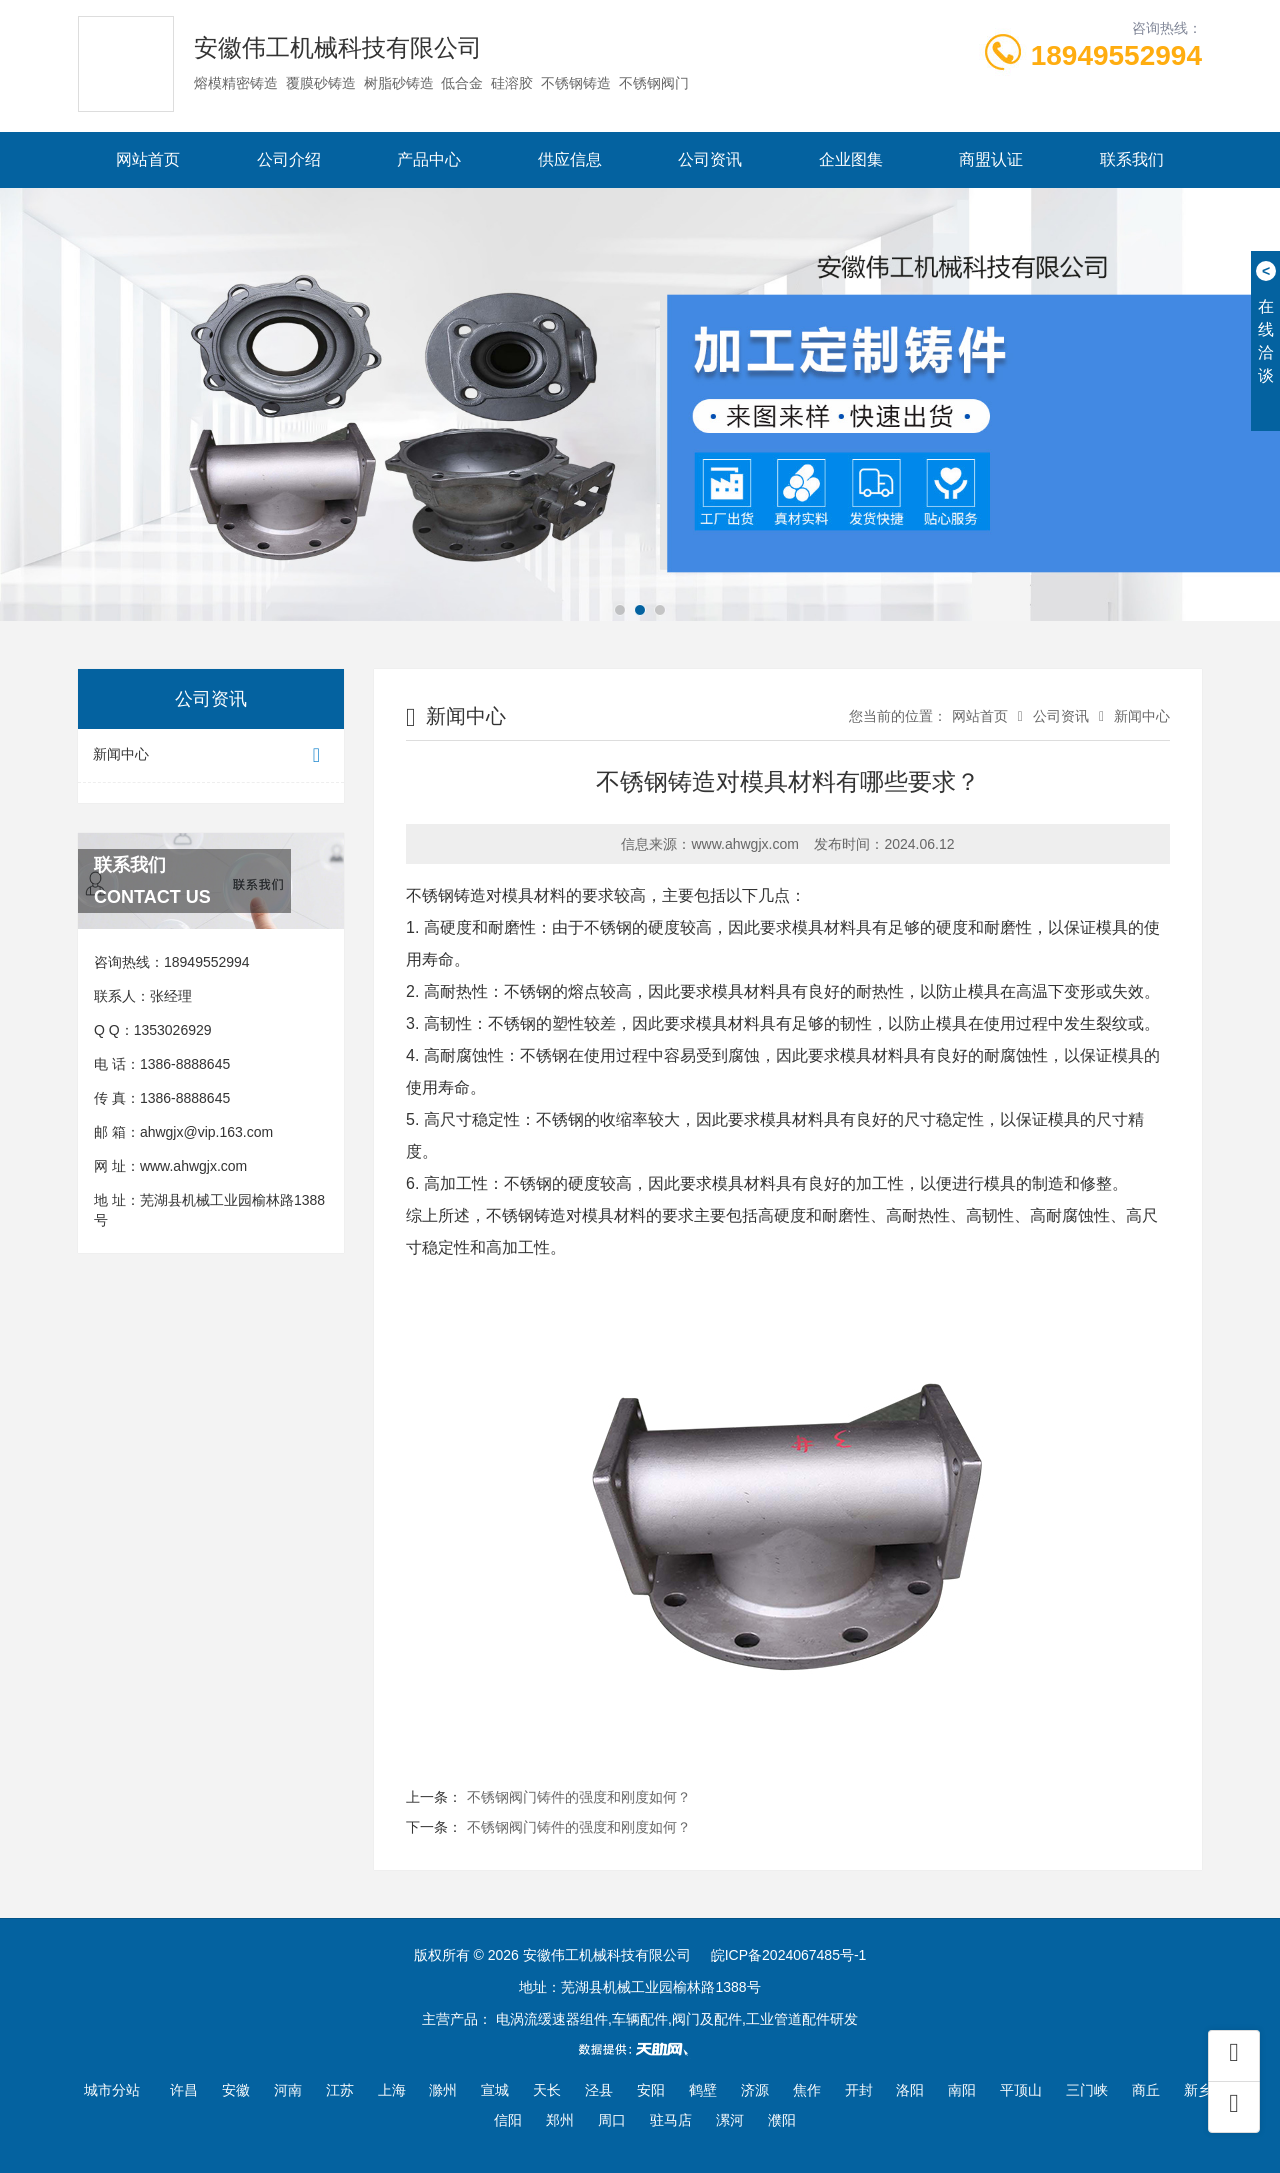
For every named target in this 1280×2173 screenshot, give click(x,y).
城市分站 (112, 2090)
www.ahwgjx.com (193, 1166)
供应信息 (570, 159)
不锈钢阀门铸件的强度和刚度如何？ (579, 1797)
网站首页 (148, 159)
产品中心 (429, 159)
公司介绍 (289, 159)
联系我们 (1132, 159)
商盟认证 (991, 159)
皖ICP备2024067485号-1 (789, 1955)
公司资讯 (710, 159)
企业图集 (851, 159)
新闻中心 (211, 755)
